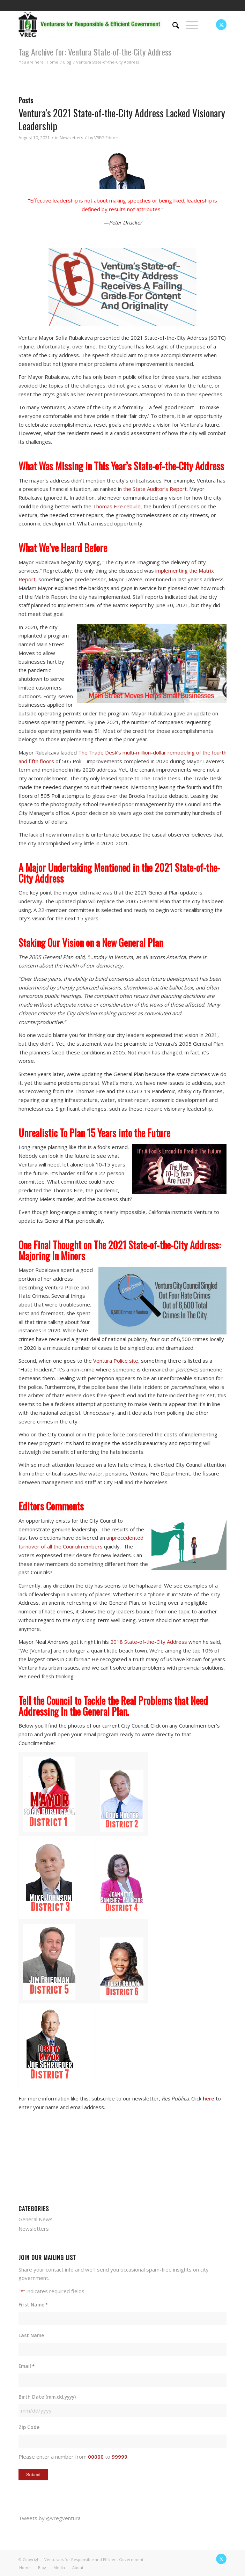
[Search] (172, 24)
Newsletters (71, 138)
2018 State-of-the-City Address (148, 1641)
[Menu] (188, 24)
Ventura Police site (115, 1360)
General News (35, 2219)
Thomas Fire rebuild (117, 506)
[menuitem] (172, 24)
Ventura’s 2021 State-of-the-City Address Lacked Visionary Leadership (121, 119)
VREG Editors (106, 138)
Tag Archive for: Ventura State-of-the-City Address (94, 51)
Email (26, 2366)
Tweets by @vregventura (49, 2518)
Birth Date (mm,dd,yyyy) (47, 2396)
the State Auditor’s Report (155, 488)
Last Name (31, 2335)
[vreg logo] (101, 24)
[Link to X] (221, 24)
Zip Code (28, 2427)
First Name (33, 2305)
